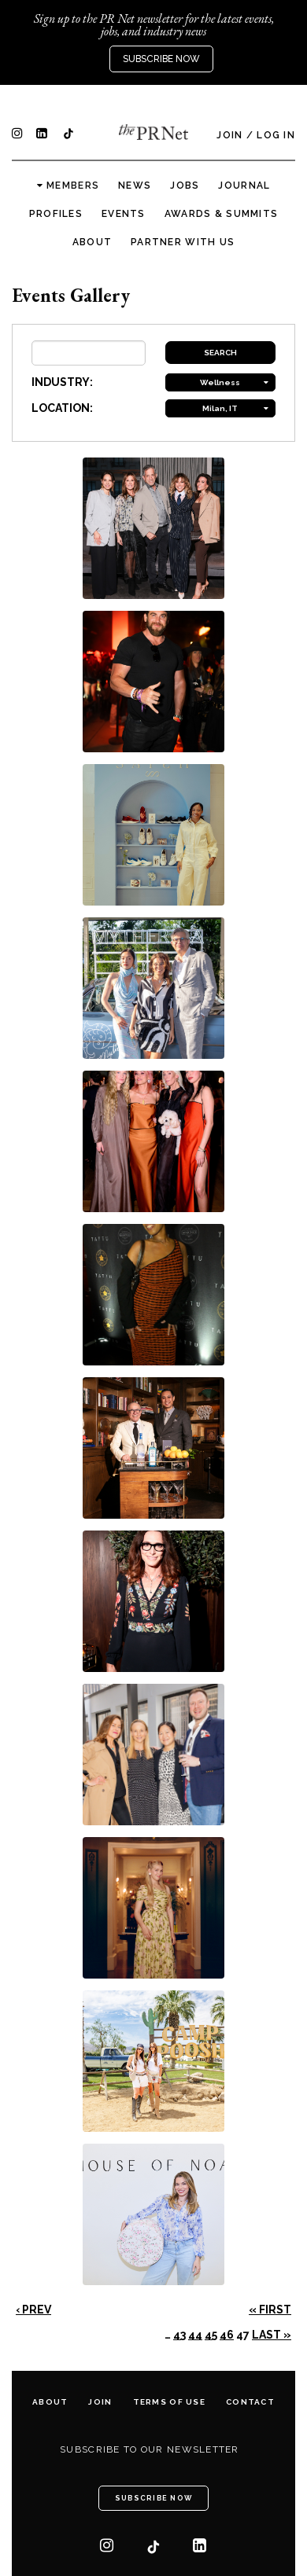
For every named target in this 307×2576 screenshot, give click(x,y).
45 (211, 2334)
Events (124, 214)
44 (195, 2334)
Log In (276, 135)
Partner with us (183, 242)
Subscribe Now (161, 58)
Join (229, 135)
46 (227, 2334)
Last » (271, 2334)
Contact (250, 2402)
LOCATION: (62, 407)
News (134, 185)
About (92, 242)
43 (179, 2334)
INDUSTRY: (62, 382)
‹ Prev (33, 2309)
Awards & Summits (221, 214)
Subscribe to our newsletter (149, 2449)
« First (270, 2309)
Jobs (184, 185)
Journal (244, 185)
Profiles (56, 214)
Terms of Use (169, 2402)
